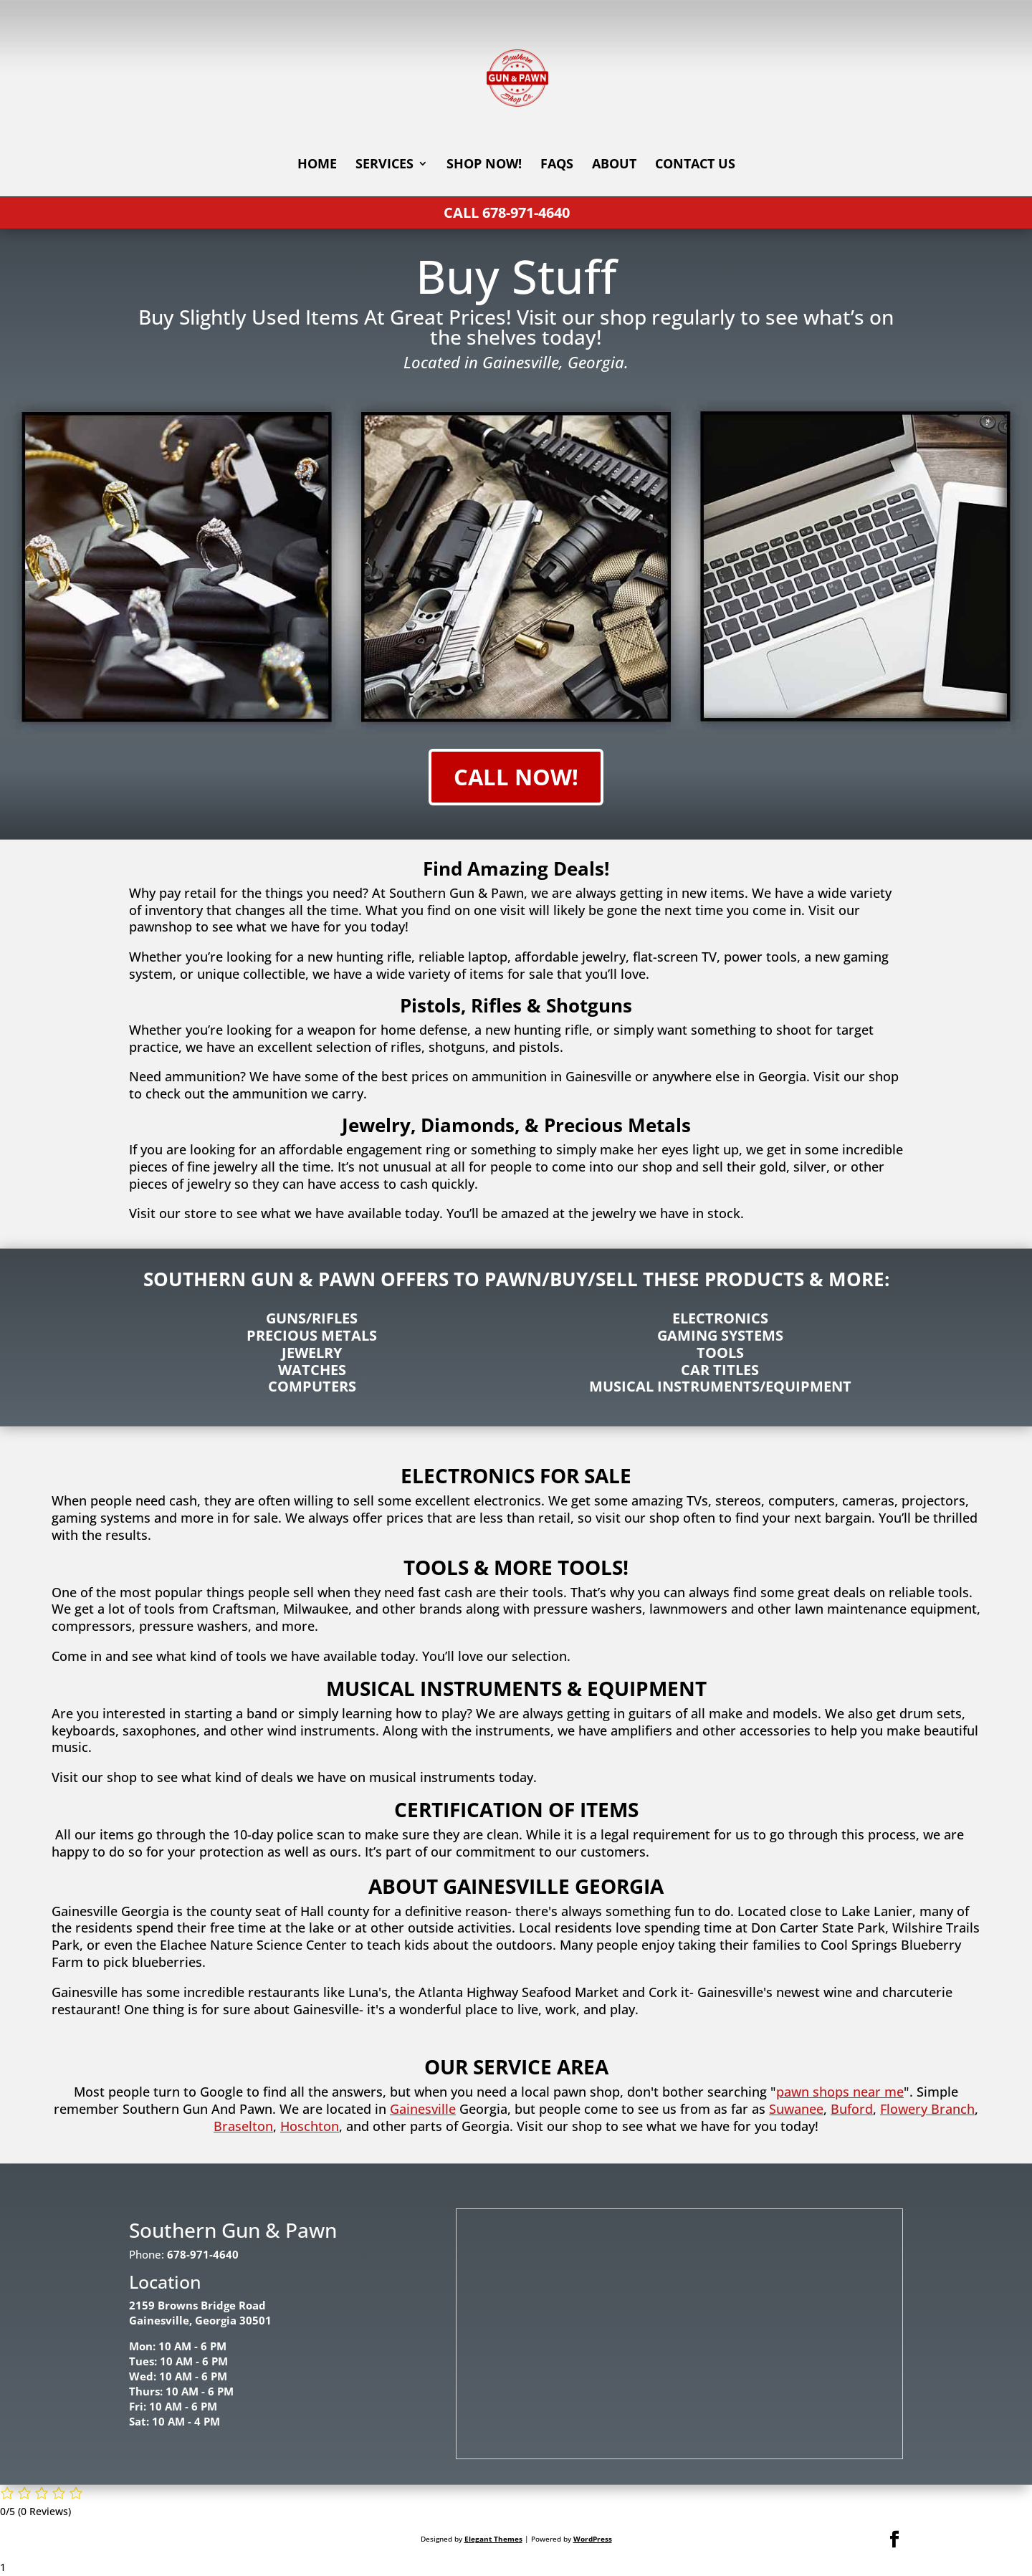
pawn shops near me (840, 2091)
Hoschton (309, 2126)
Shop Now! (484, 165)
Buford (852, 2108)
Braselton (243, 2126)
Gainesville (423, 2108)
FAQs (556, 165)
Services (384, 165)
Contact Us (695, 165)
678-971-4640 (203, 2254)
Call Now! (516, 777)
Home (317, 165)
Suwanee (796, 2108)
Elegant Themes (493, 2539)
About (614, 165)
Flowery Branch (927, 2108)
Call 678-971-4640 (507, 212)
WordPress (592, 2539)
